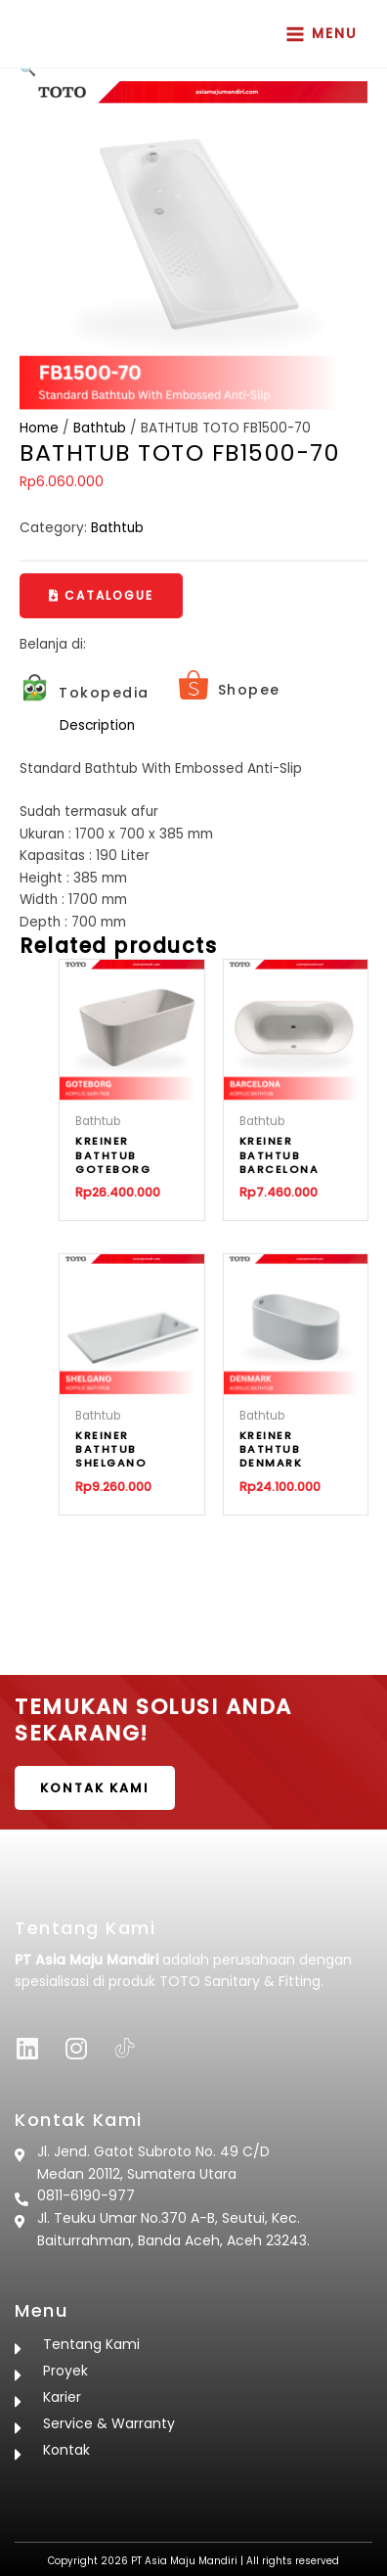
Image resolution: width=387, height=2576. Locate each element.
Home (39, 428)
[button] (101, 595)
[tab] (213, 726)
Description (97, 725)
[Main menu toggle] (321, 34)
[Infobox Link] (85, 692)
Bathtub (99, 428)
